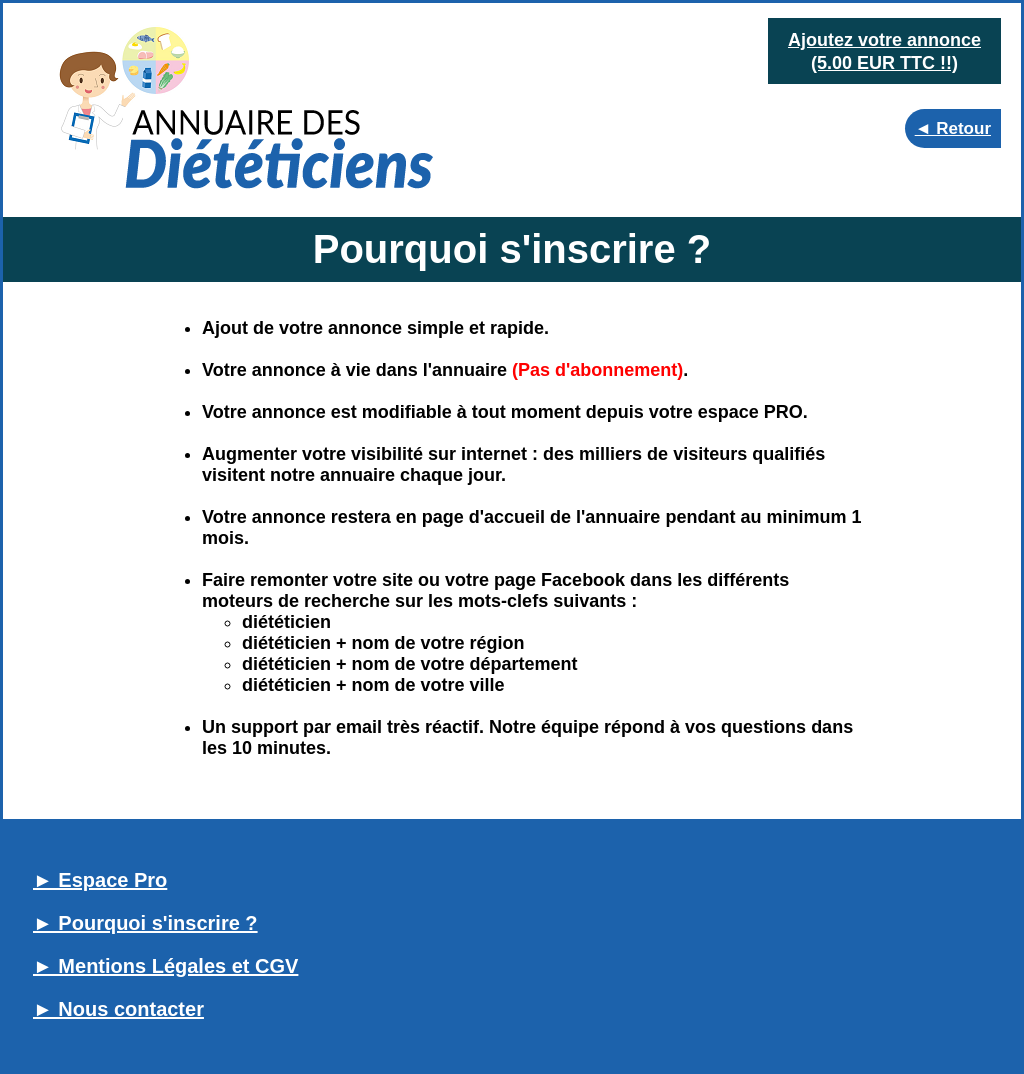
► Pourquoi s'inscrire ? (145, 923)
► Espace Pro (100, 880)
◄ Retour (953, 128)
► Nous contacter (118, 1009)
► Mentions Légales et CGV (165, 966)
